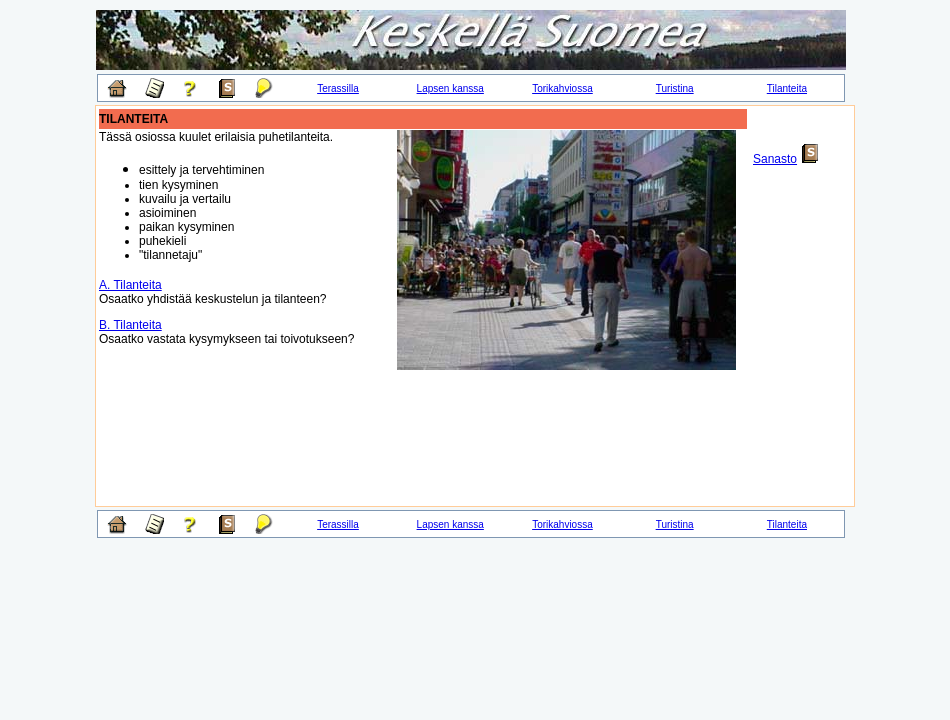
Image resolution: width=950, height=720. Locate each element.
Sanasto (775, 159)
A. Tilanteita (130, 285)
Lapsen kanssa (450, 88)
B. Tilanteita (130, 325)
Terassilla (338, 88)
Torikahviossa (562, 88)
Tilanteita (787, 88)
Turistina (675, 88)
